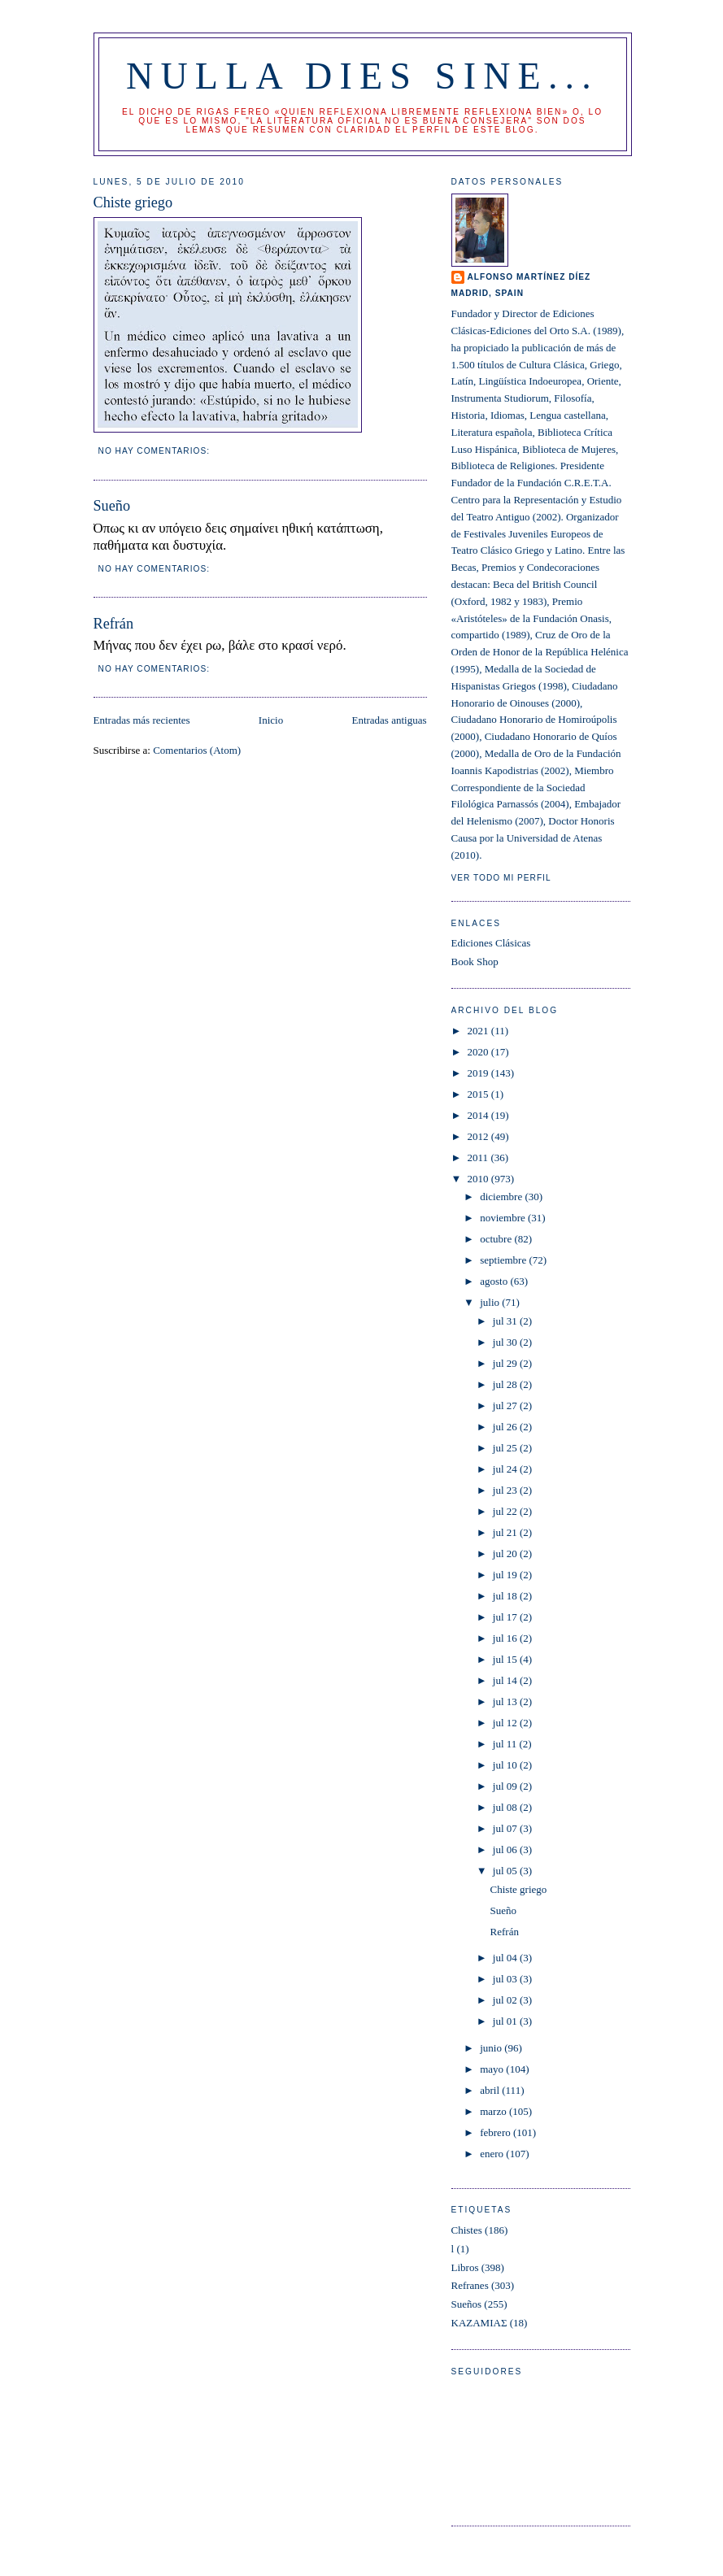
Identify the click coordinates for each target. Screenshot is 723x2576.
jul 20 (506, 1553)
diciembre (502, 1196)
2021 (479, 1031)
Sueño (112, 506)
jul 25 (506, 1448)
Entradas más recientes (142, 720)
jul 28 (506, 1384)
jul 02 (506, 2000)
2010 (479, 1179)
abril (491, 2090)
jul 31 (506, 1321)
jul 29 (506, 1363)
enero (493, 2153)
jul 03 (506, 1979)
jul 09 (506, 1786)
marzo (494, 2111)
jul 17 (506, 1617)
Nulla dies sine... (362, 76)
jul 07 (506, 1828)
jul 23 (506, 1490)
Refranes (470, 2285)
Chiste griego (133, 202)
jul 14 (506, 1680)
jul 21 (506, 1532)
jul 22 (506, 1511)
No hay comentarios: (155, 450)
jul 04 (506, 1958)
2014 (479, 1115)
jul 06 (506, 1849)
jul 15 (506, 1659)
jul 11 (506, 1744)
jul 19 (506, 1575)
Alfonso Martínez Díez (529, 276)
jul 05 (506, 1871)
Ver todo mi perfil (501, 877)
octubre (497, 1239)
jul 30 (506, 1342)
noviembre (504, 1218)
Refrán (113, 624)
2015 (479, 1094)
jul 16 (506, 1638)
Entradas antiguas (388, 720)
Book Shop (475, 961)
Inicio (271, 720)
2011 (479, 1157)
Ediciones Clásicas (491, 943)
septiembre (504, 1260)
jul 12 (506, 1723)
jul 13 (506, 1701)
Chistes (466, 2230)
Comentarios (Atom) (197, 750)
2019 (479, 1073)
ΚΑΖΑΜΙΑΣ (479, 2323)
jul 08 (506, 1807)
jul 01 (506, 2021)
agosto (495, 1281)
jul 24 (506, 1469)
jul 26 (506, 1427)
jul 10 (506, 1765)
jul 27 (506, 1405)
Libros (465, 2267)
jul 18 (506, 1596)
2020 (479, 1052)
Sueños (466, 2304)
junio (492, 2048)
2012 (479, 1136)
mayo (493, 2069)
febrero (496, 2132)
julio (491, 1302)
